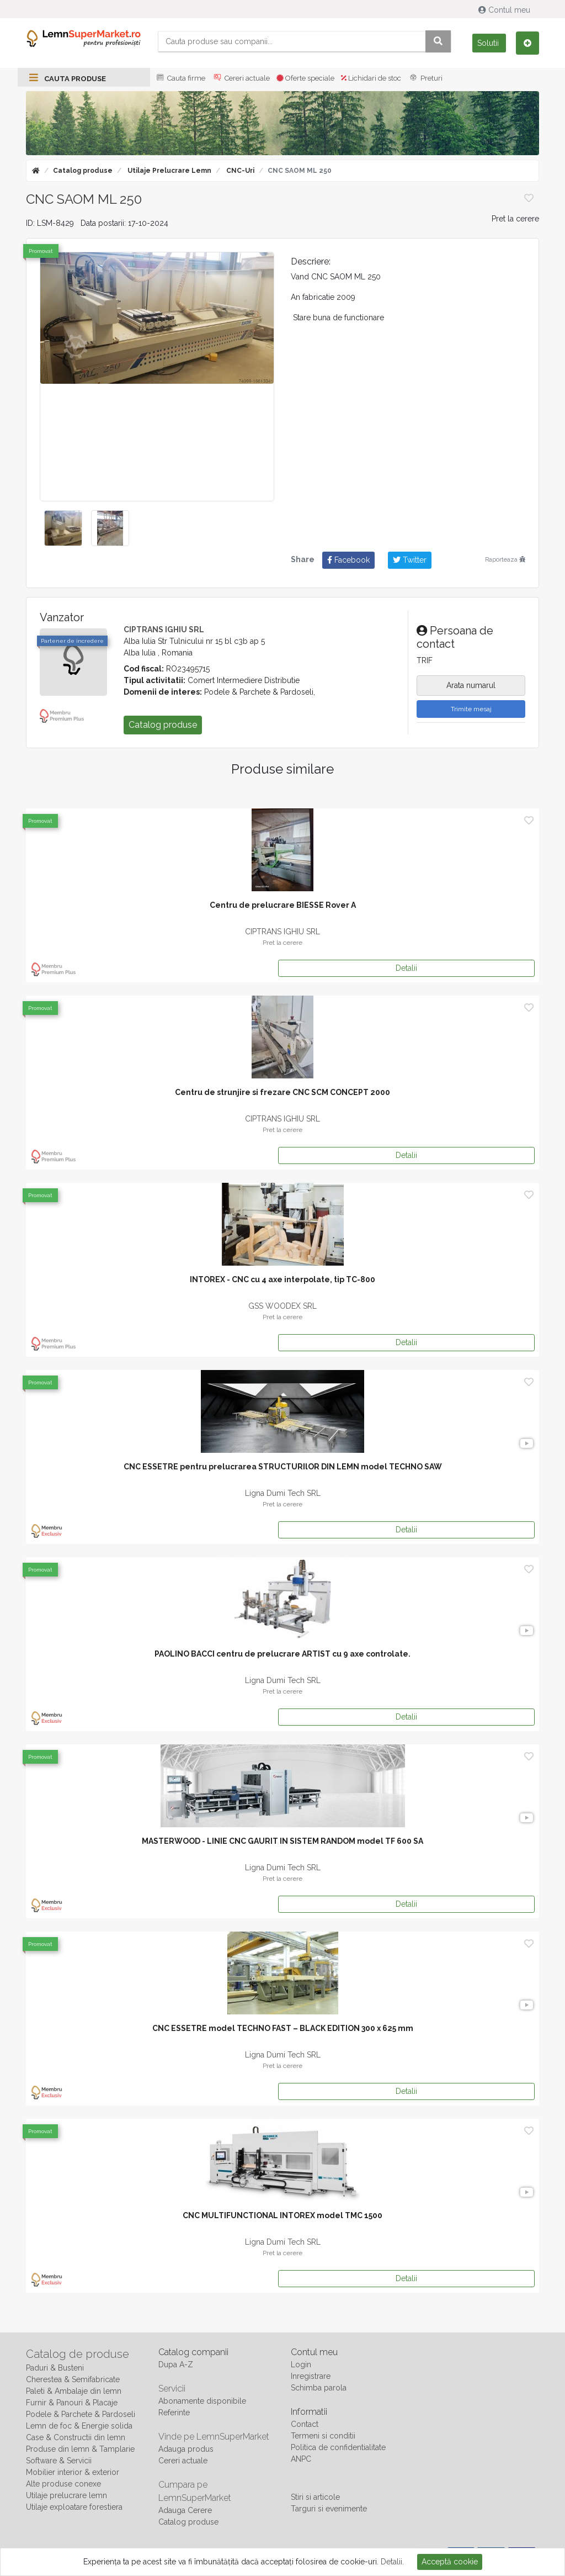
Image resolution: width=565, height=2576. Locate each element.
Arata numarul (470, 685)
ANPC (301, 2459)
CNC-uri (239, 170)
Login (301, 2364)
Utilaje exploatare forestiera (74, 2507)
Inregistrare (311, 2376)
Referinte (174, 2412)
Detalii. (392, 2561)
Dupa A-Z (175, 2364)
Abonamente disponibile (202, 2401)
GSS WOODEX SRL (282, 1306)
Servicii (171, 2388)
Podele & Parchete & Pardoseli (80, 2414)
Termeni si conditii (323, 2435)
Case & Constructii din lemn (75, 2437)
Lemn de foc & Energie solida (79, 2425)
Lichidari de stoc (371, 78)
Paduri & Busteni (55, 2367)
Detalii (406, 968)
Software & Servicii (59, 2460)
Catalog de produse (77, 2354)
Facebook (348, 560)
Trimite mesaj (471, 709)
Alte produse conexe (63, 2483)
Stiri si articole (315, 2497)
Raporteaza (505, 559)
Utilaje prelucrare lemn (168, 170)
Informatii (309, 2411)
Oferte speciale (305, 78)
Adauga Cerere (185, 2510)
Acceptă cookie (450, 2561)
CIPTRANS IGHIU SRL (164, 629)
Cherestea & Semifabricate (73, 2379)
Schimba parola (319, 2387)
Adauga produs (186, 2449)
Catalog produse (83, 170)
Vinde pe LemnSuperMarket (213, 2436)
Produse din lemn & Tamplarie (80, 2449)
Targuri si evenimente (329, 2508)
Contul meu (505, 10)
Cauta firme (179, 78)
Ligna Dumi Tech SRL (283, 1493)
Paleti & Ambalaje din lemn (73, 2391)
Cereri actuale (241, 78)
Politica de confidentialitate (338, 2447)
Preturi (425, 78)
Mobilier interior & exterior (72, 2472)
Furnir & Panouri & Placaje (72, 2402)
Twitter (410, 560)
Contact (304, 2424)
